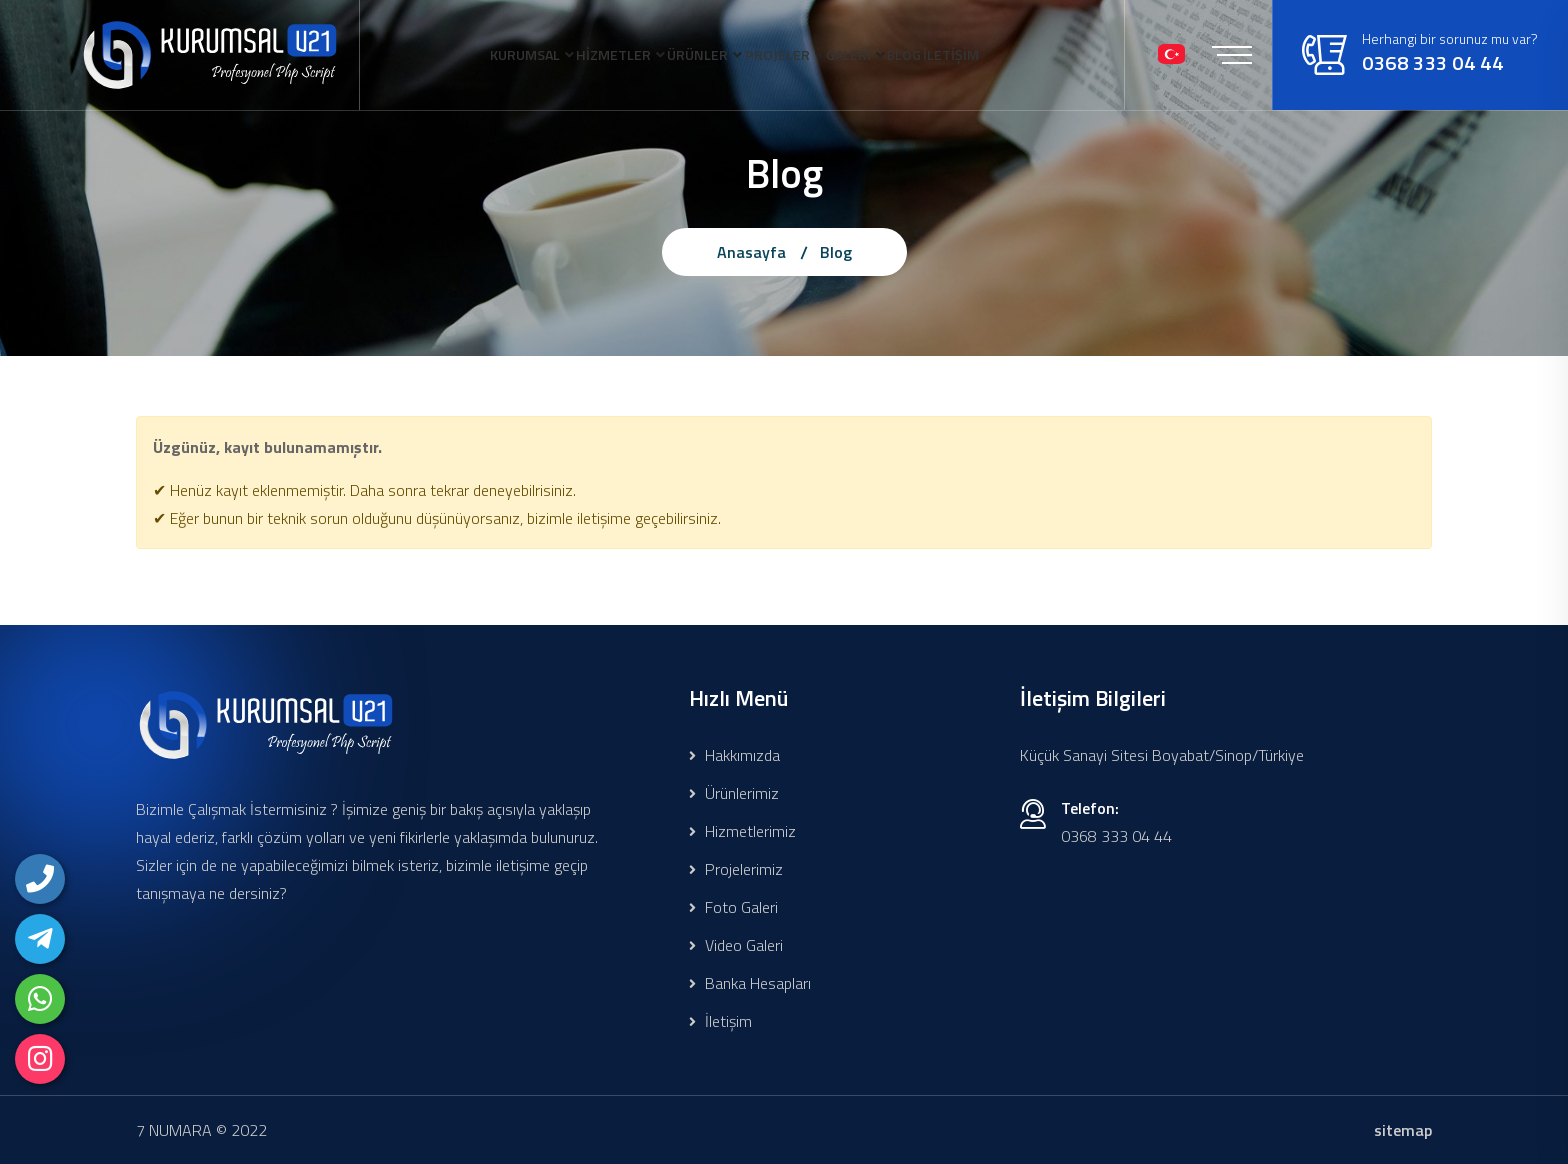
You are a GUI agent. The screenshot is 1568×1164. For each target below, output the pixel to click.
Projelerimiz (736, 869)
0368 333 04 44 (1446, 125)
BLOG (992, 54)
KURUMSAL (436, 54)
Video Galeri (736, 945)
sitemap (1403, 1130)
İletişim (720, 1021)
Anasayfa (751, 252)
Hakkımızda (734, 755)
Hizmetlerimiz (742, 831)
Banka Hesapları (750, 983)
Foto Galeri (733, 907)
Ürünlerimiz (734, 793)
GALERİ (902, 54)
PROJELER (796, 54)
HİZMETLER (562, 54)
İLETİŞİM (427, 162)
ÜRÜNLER (682, 54)
